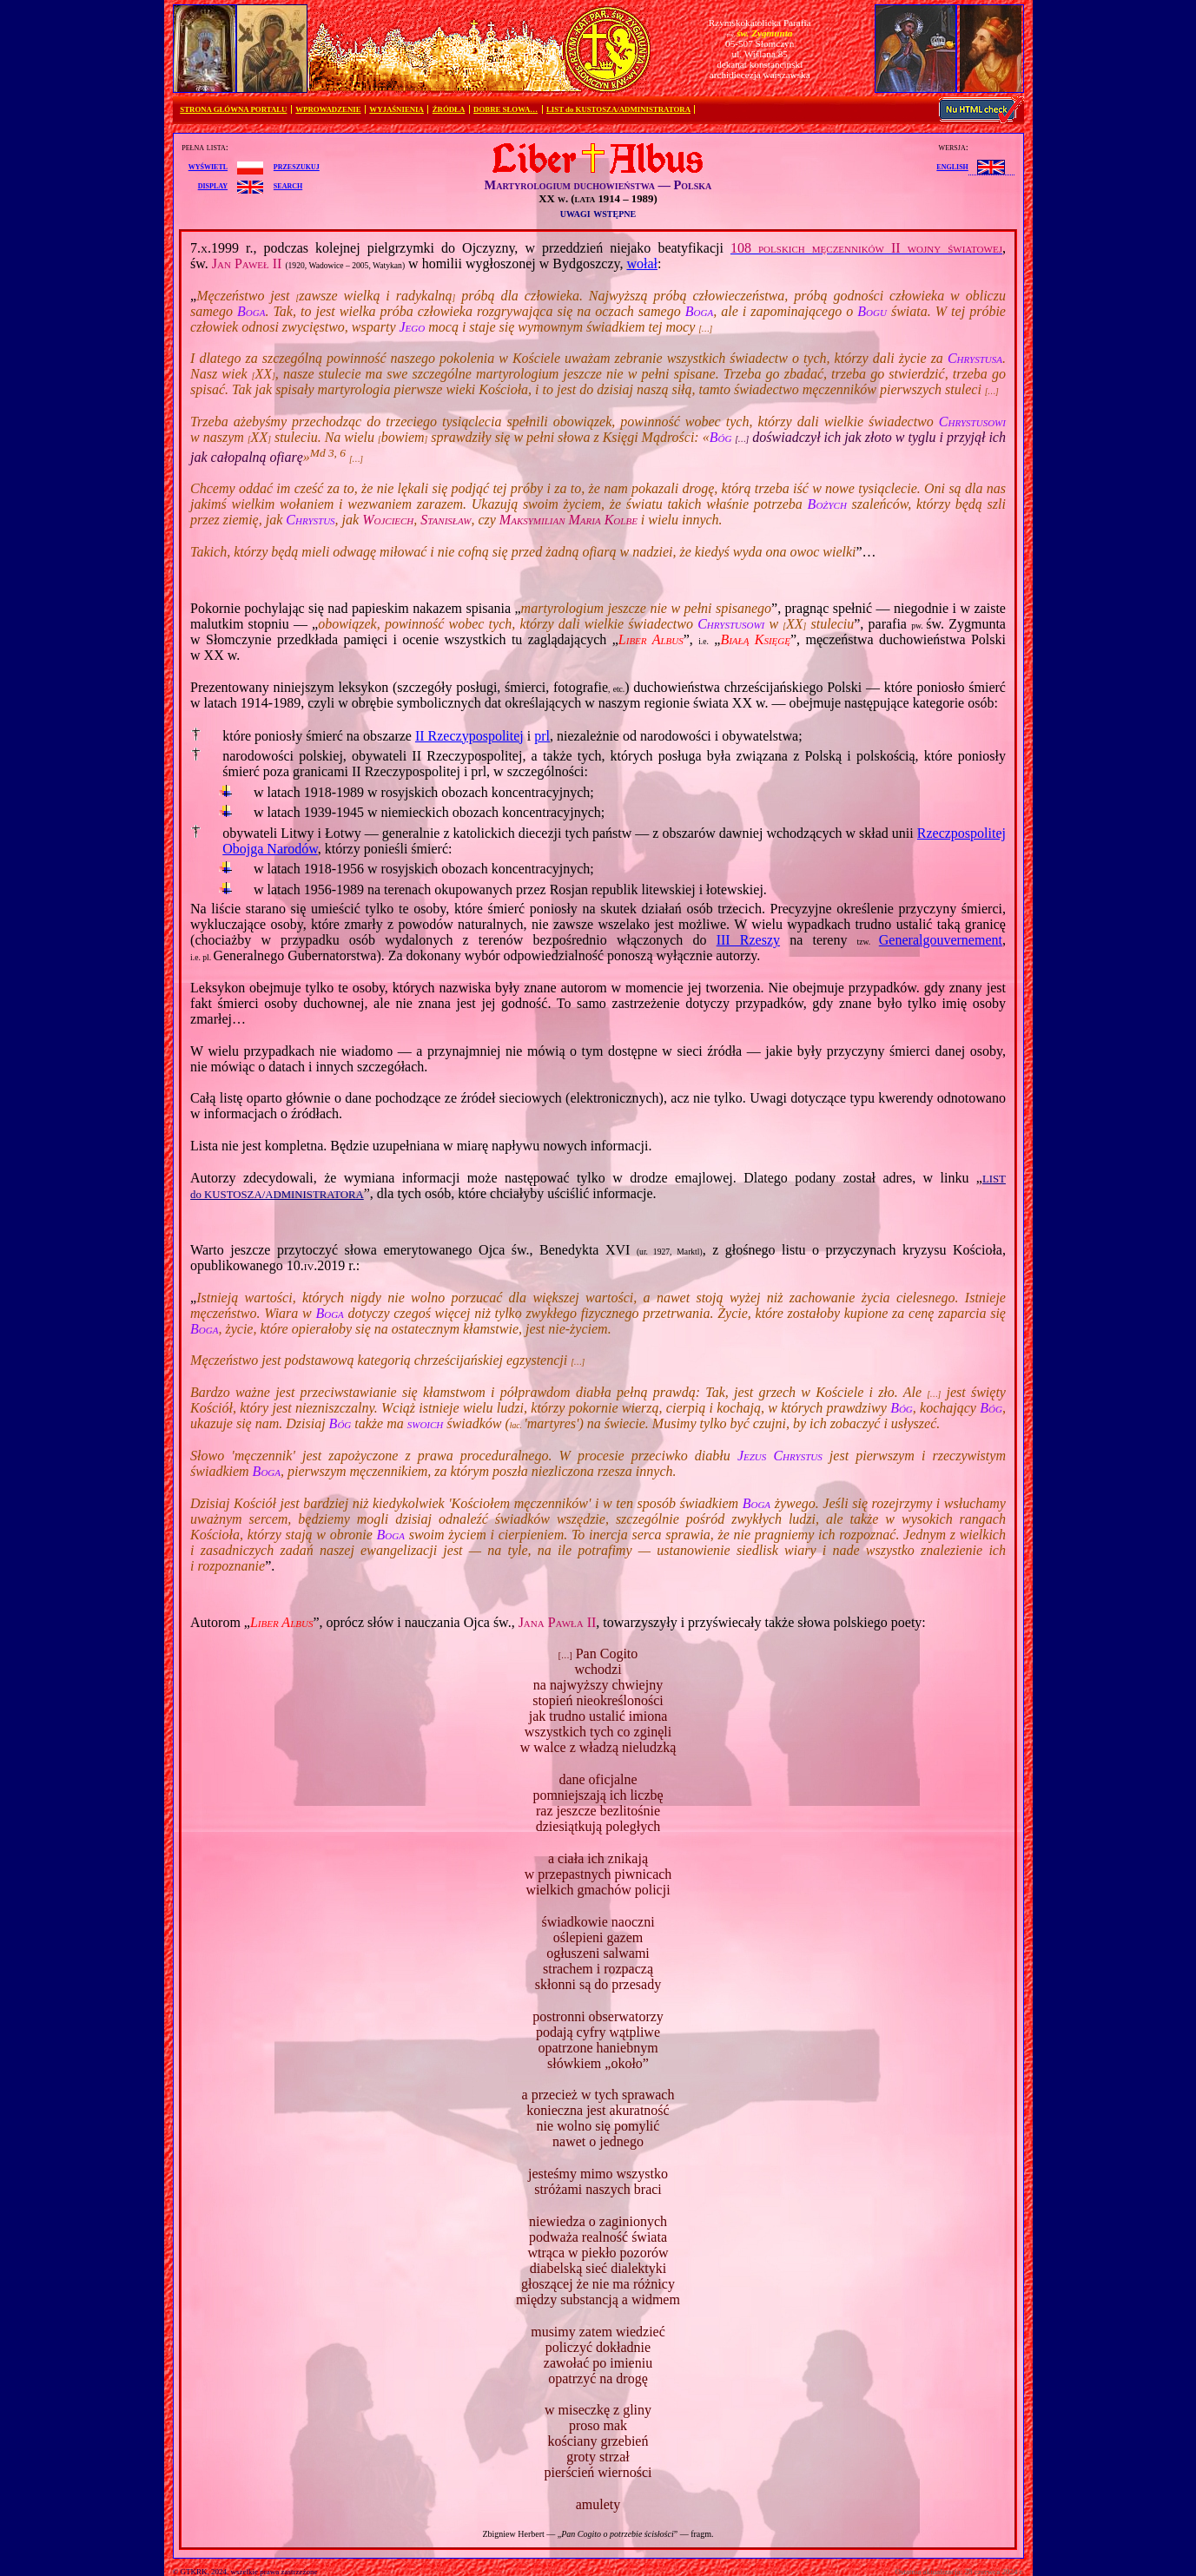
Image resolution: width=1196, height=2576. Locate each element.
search (288, 185)
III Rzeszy (748, 939)
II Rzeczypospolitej (469, 735)
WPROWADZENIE (327, 109)
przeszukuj (297, 166)
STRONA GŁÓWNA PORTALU (233, 109)
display (213, 185)
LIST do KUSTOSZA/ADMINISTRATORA (618, 109)
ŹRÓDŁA (449, 109)
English (952, 166)
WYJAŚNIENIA (396, 109)
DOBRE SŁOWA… (505, 109)
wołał (641, 263)
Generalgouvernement (940, 939)
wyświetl (208, 166)
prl (542, 735)
